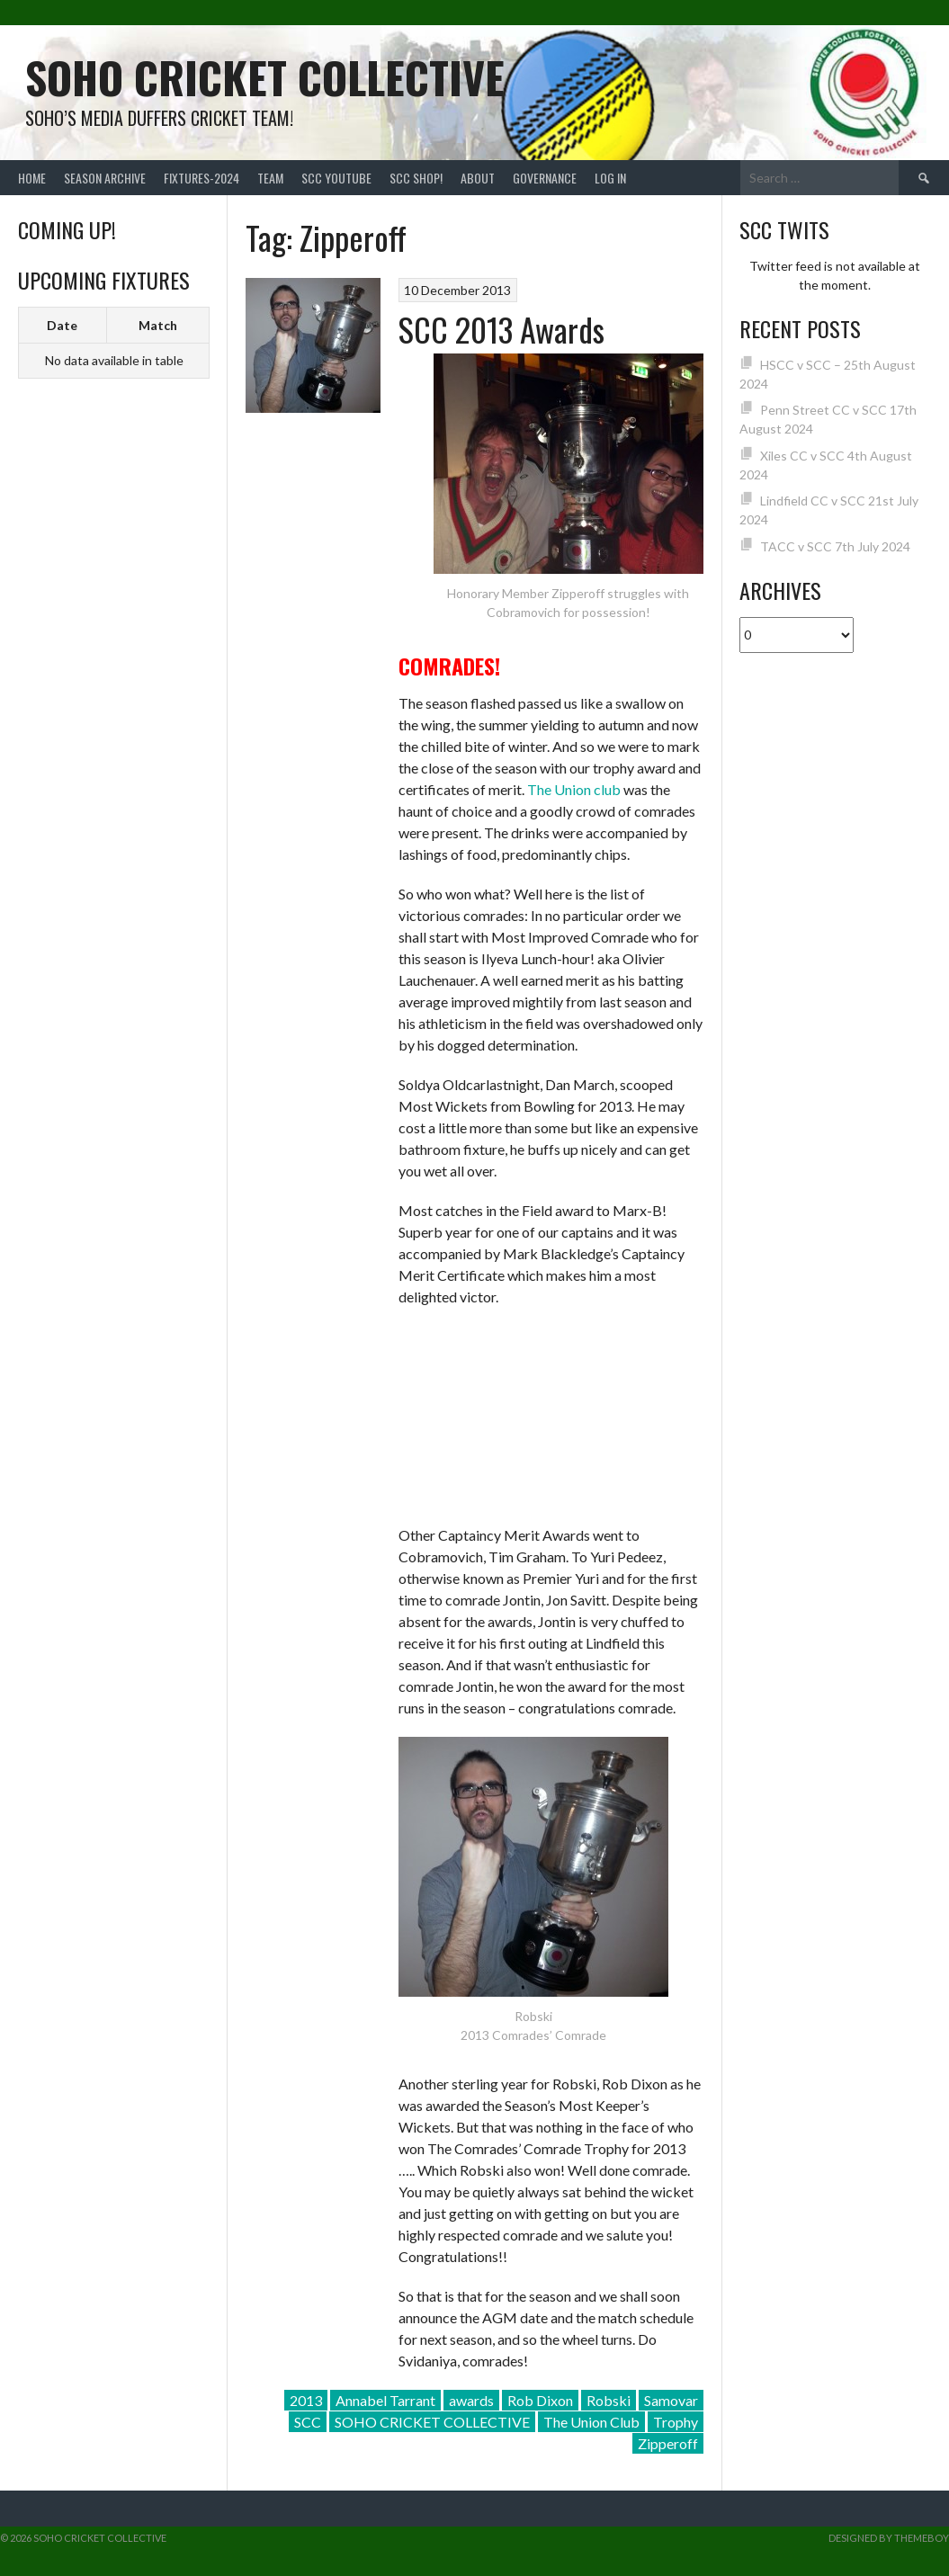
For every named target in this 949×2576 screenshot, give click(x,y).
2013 (306, 2400)
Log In (610, 177)
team (270, 177)
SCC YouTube (336, 177)
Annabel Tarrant (385, 2400)
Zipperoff (668, 2443)
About (478, 177)
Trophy (675, 2421)
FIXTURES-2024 (201, 177)
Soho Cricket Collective (265, 77)
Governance (545, 177)
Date (62, 325)
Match (158, 325)
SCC (307, 2421)
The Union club (574, 789)
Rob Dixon (540, 2400)
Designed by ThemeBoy (888, 2538)
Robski (608, 2400)
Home (32, 177)
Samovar (671, 2400)
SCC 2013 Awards (501, 329)
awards (471, 2400)
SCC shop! (416, 177)
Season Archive (105, 177)
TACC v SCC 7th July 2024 (835, 546)
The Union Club (591, 2421)
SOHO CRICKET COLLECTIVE (432, 2421)
